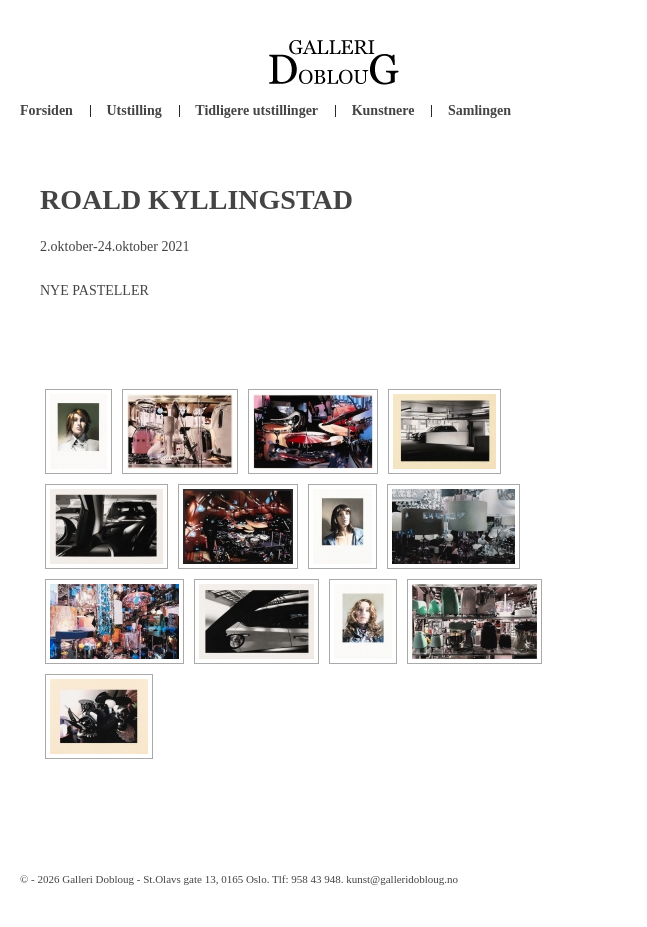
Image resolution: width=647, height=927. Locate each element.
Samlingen (479, 110)
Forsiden (46, 110)
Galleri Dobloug (98, 879)
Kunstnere (383, 110)
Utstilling (133, 110)
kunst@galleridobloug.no (402, 879)
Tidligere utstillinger (256, 110)
